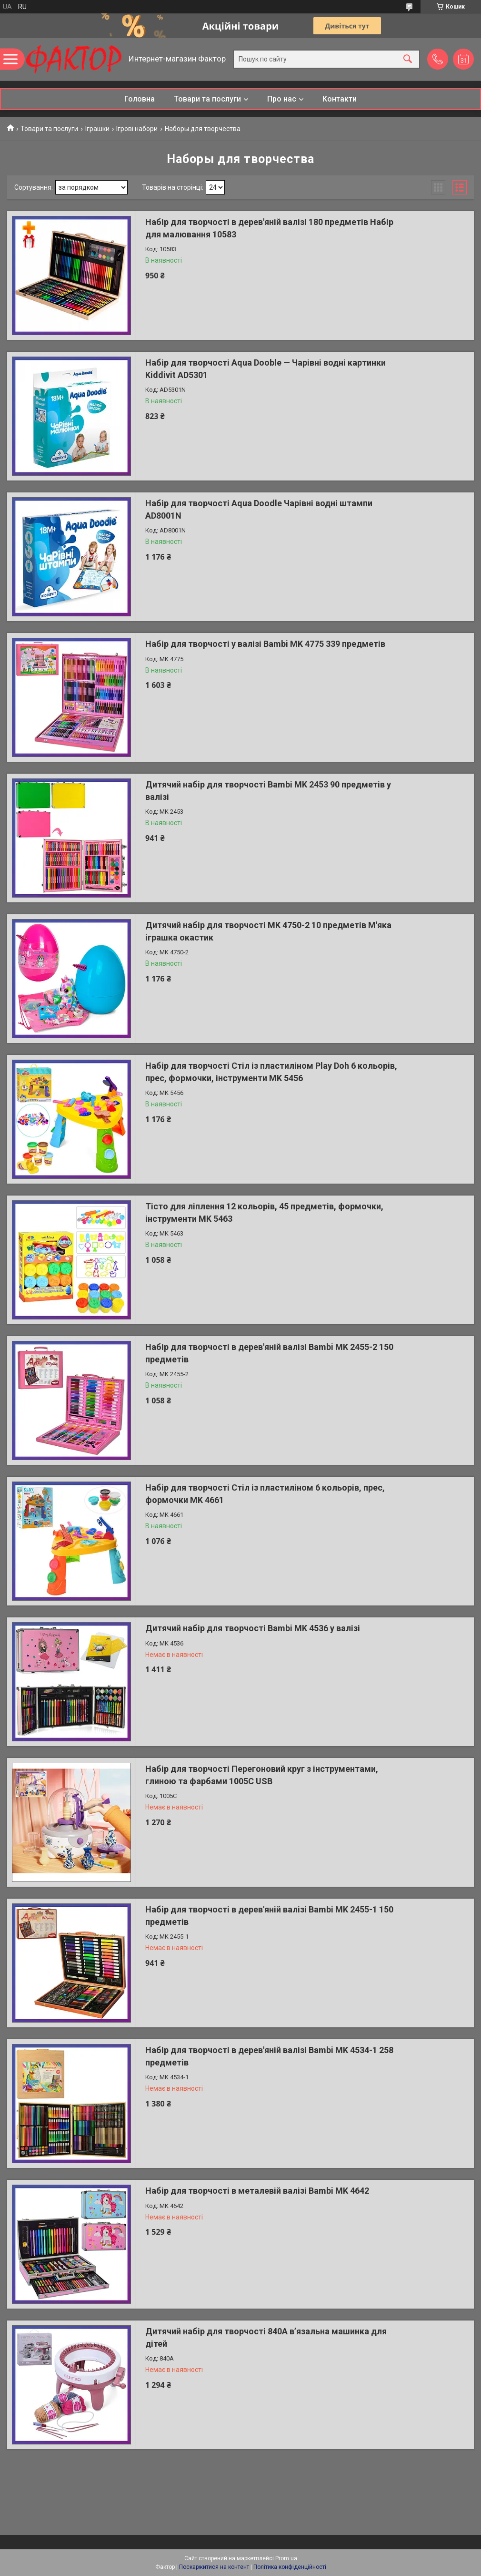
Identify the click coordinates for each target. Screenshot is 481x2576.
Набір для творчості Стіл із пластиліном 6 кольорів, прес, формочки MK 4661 (265, 1493)
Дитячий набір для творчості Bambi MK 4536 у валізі (252, 1628)
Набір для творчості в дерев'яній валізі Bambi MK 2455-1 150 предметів (269, 1915)
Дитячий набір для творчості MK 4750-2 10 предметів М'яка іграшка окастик (268, 931)
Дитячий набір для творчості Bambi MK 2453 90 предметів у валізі (268, 790)
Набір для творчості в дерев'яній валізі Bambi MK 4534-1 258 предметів (269, 2056)
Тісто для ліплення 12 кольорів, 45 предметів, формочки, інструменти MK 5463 (264, 1212)
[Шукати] (407, 59)
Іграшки (97, 129)
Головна (139, 98)
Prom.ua (286, 2558)
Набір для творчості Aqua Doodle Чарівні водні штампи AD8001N (258, 509)
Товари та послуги (207, 98)
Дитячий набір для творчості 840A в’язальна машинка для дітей (266, 2337)
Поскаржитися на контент (214, 2567)
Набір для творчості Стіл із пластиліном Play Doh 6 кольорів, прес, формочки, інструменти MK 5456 (271, 1072)
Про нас (281, 98)
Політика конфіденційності (289, 2567)
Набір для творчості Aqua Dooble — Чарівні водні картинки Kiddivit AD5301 (265, 368)
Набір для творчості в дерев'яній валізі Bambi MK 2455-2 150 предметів (269, 1353)
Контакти (339, 98)
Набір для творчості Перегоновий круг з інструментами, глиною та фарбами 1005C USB (261, 1775)
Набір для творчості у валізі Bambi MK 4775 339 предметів (265, 644)
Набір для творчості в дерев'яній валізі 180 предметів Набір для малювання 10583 (269, 228)
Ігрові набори (137, 129)
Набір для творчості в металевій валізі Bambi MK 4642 (257, 2191)
